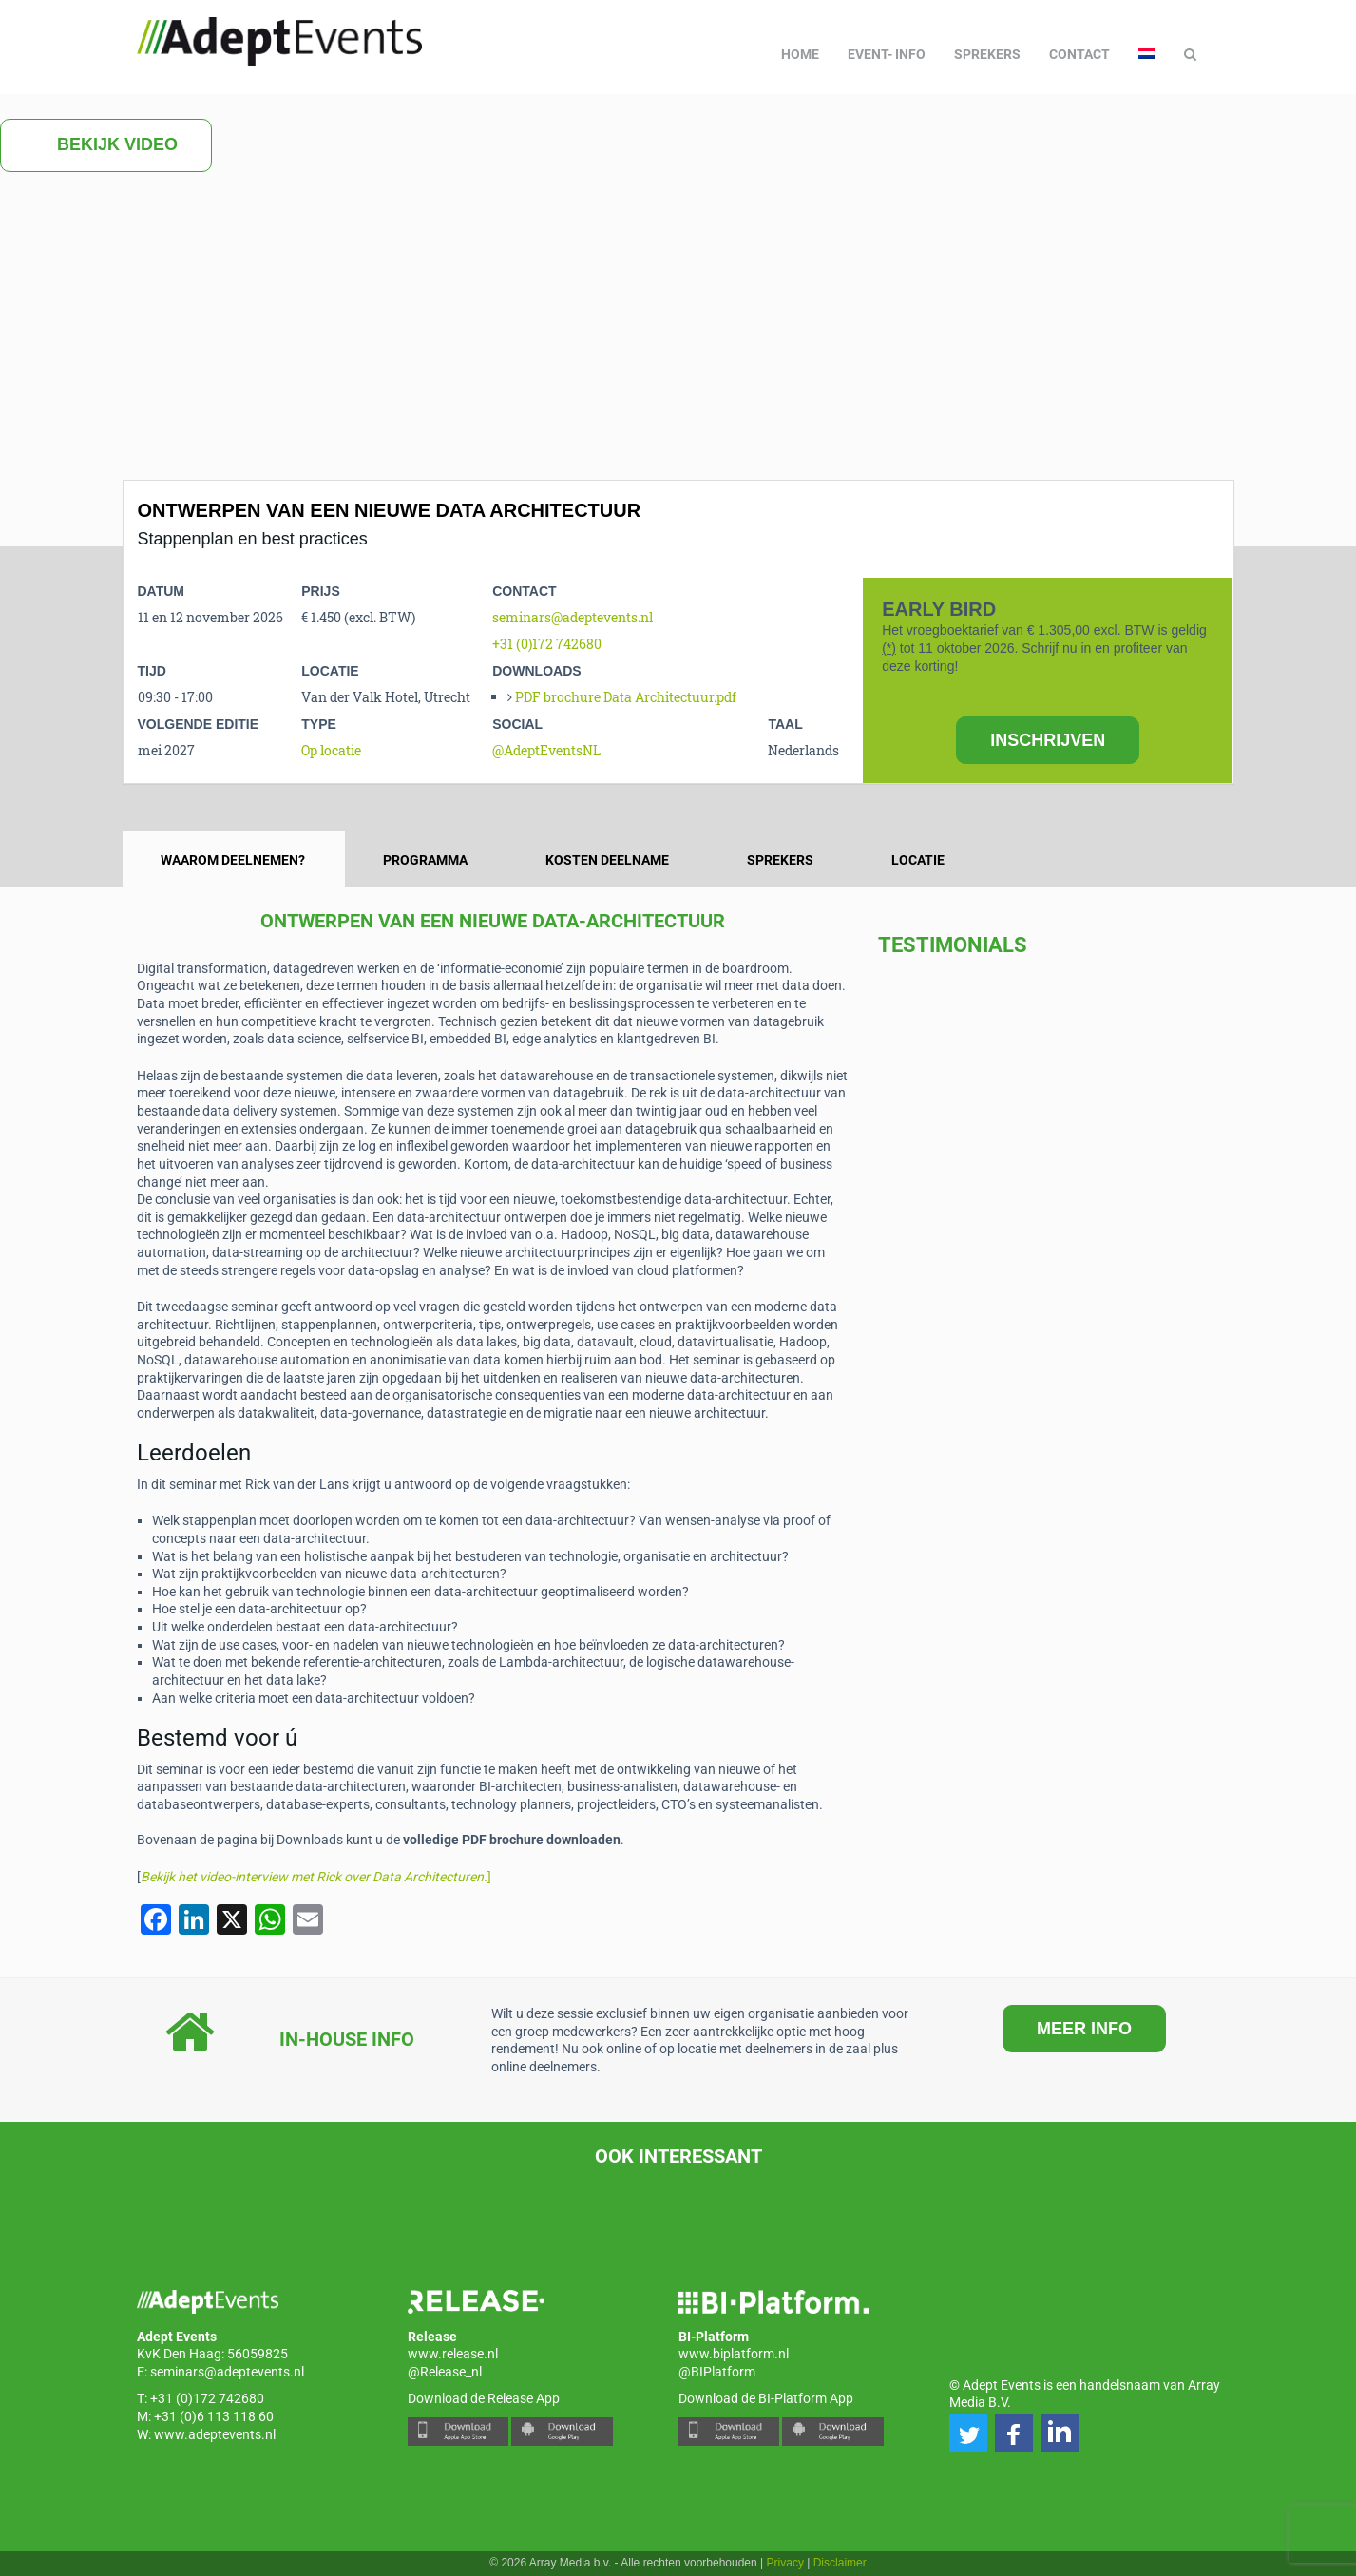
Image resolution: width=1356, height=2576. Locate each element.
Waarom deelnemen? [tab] (233, 860)
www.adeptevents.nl (215, 2434)
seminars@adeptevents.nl (572, 617)
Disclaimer (840, 2562)
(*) (889, 648)
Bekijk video (106, 145)
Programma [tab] (425, 860)
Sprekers (987, 54)
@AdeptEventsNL (546, 750)
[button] (968, 2433)
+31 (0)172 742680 (547, 644)
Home (800, 54)
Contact (1079, 54)
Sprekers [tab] (780, 860)
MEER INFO (1084, 2028)
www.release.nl (453, 2353)
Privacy (785, 2562)
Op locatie (331, 750)
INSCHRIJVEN (1047, 740)
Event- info (887, 54)
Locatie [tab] (918, 860)
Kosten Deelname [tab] (607, 860)
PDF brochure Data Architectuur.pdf (625, 697)
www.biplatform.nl (733, 2353)
